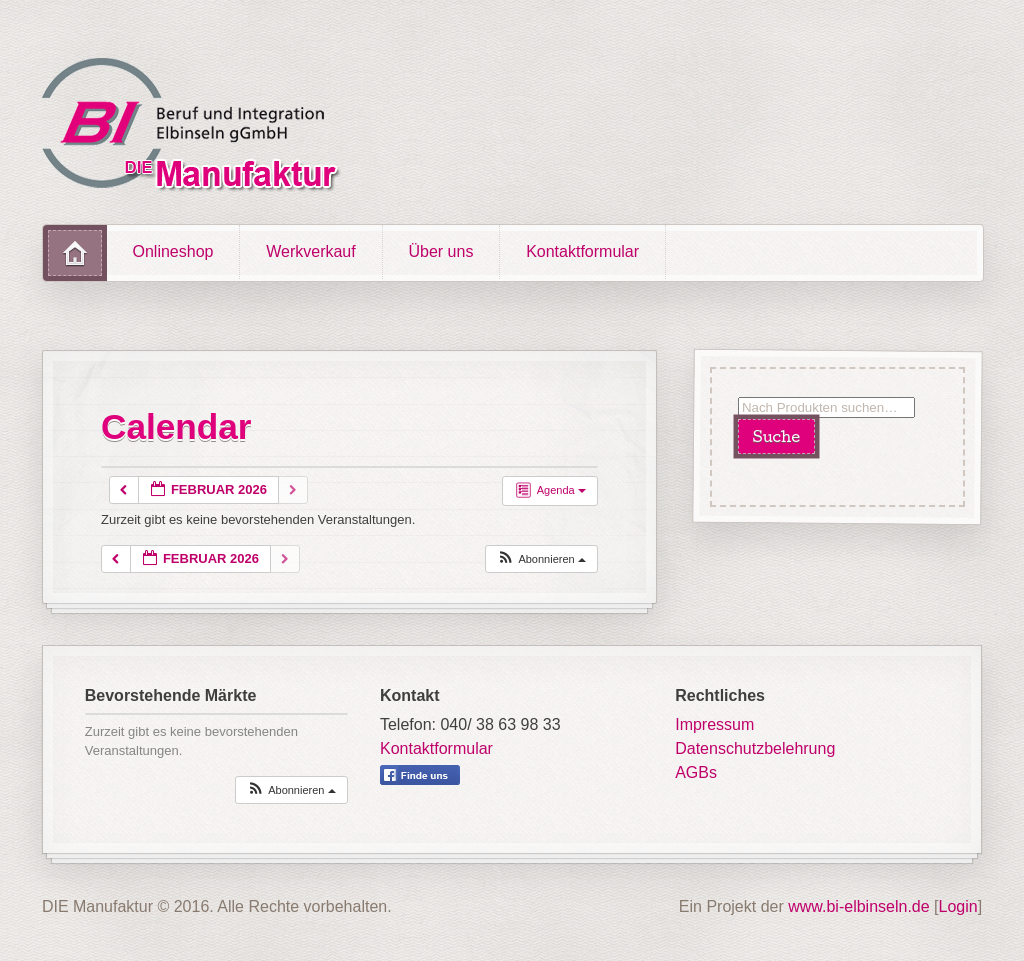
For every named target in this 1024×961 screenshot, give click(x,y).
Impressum (714, 724)
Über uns (440, 251)
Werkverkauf (311, 251)
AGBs (696, 772)
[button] (541, 559)
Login (958, 906)
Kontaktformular (582, 251)
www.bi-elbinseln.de (858, 906)
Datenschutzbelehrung (755, 748)
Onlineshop (173, 251)
